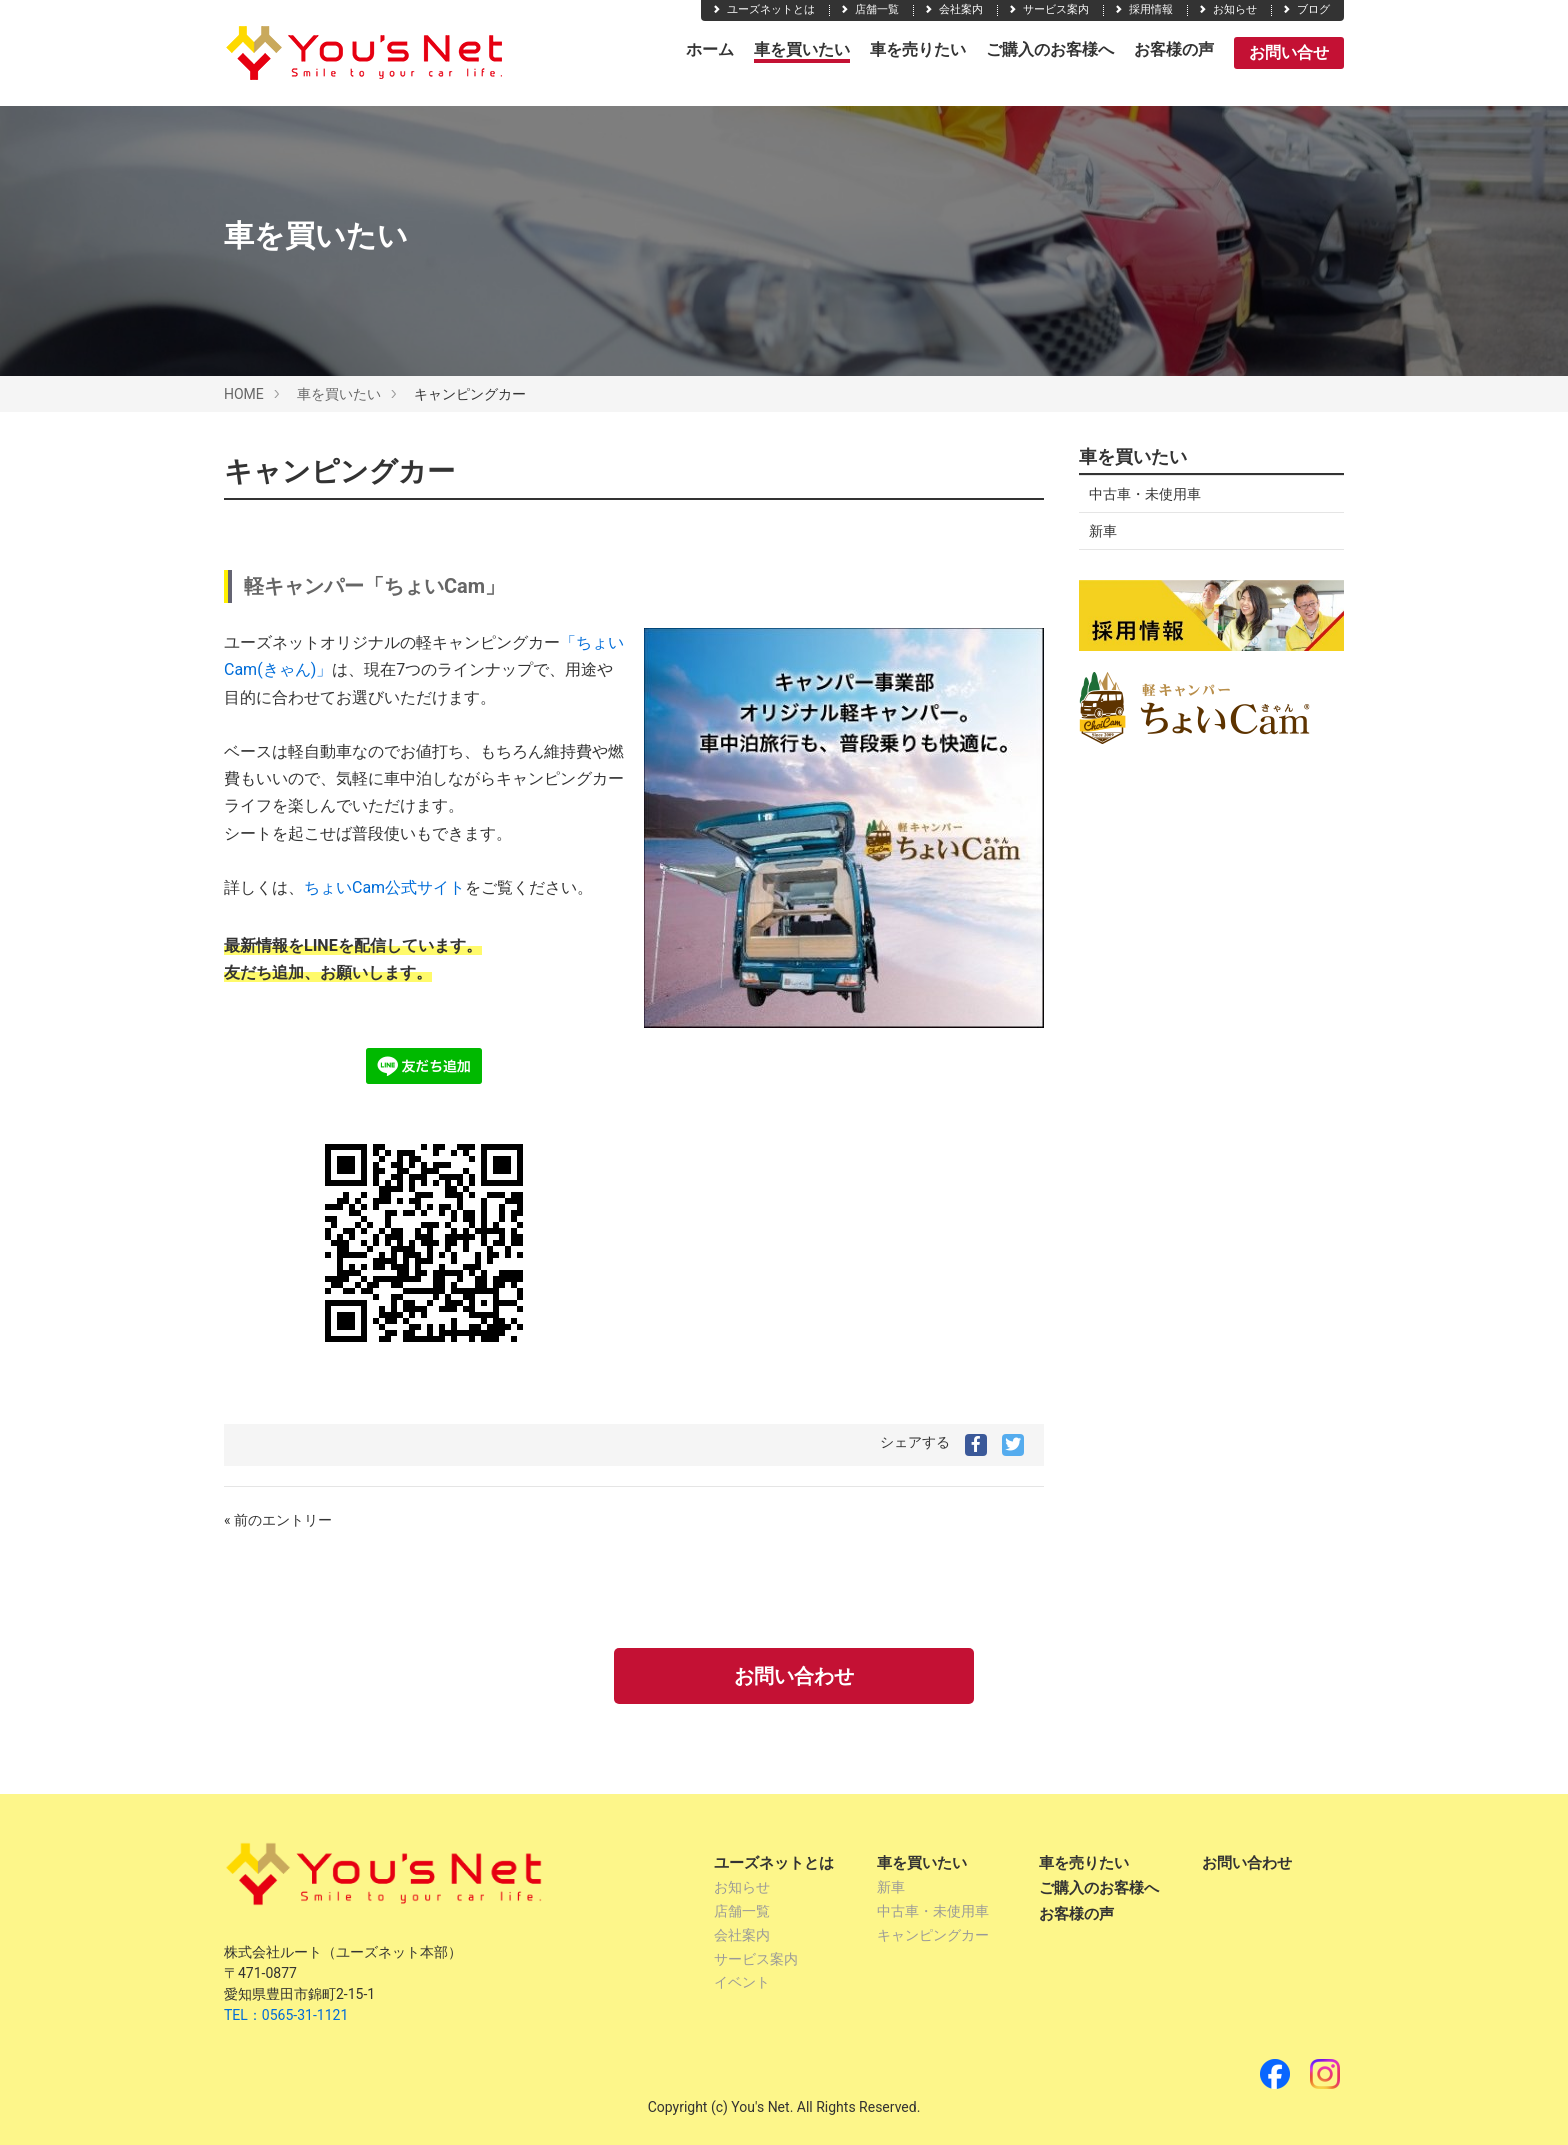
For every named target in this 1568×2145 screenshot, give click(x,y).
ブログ (1305, 9)
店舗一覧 (869, 9)
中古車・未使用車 (1145, 494)
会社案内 (953, 9)
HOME (244, 394)
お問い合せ (1289, 52)
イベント (742, 1982)
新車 (1103, 531)
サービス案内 (1048, 9)
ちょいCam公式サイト (384, 887)
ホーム (710, 49)
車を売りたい (918, 49)
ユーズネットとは (763, 9)
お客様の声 (1174, 49)
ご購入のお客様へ (1050, 49)
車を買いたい (802, 49)
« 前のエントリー (278, 1520)
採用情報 (1143, 9)
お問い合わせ (794, 1676)
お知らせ (1227, 9)
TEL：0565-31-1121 (286, 2015)
